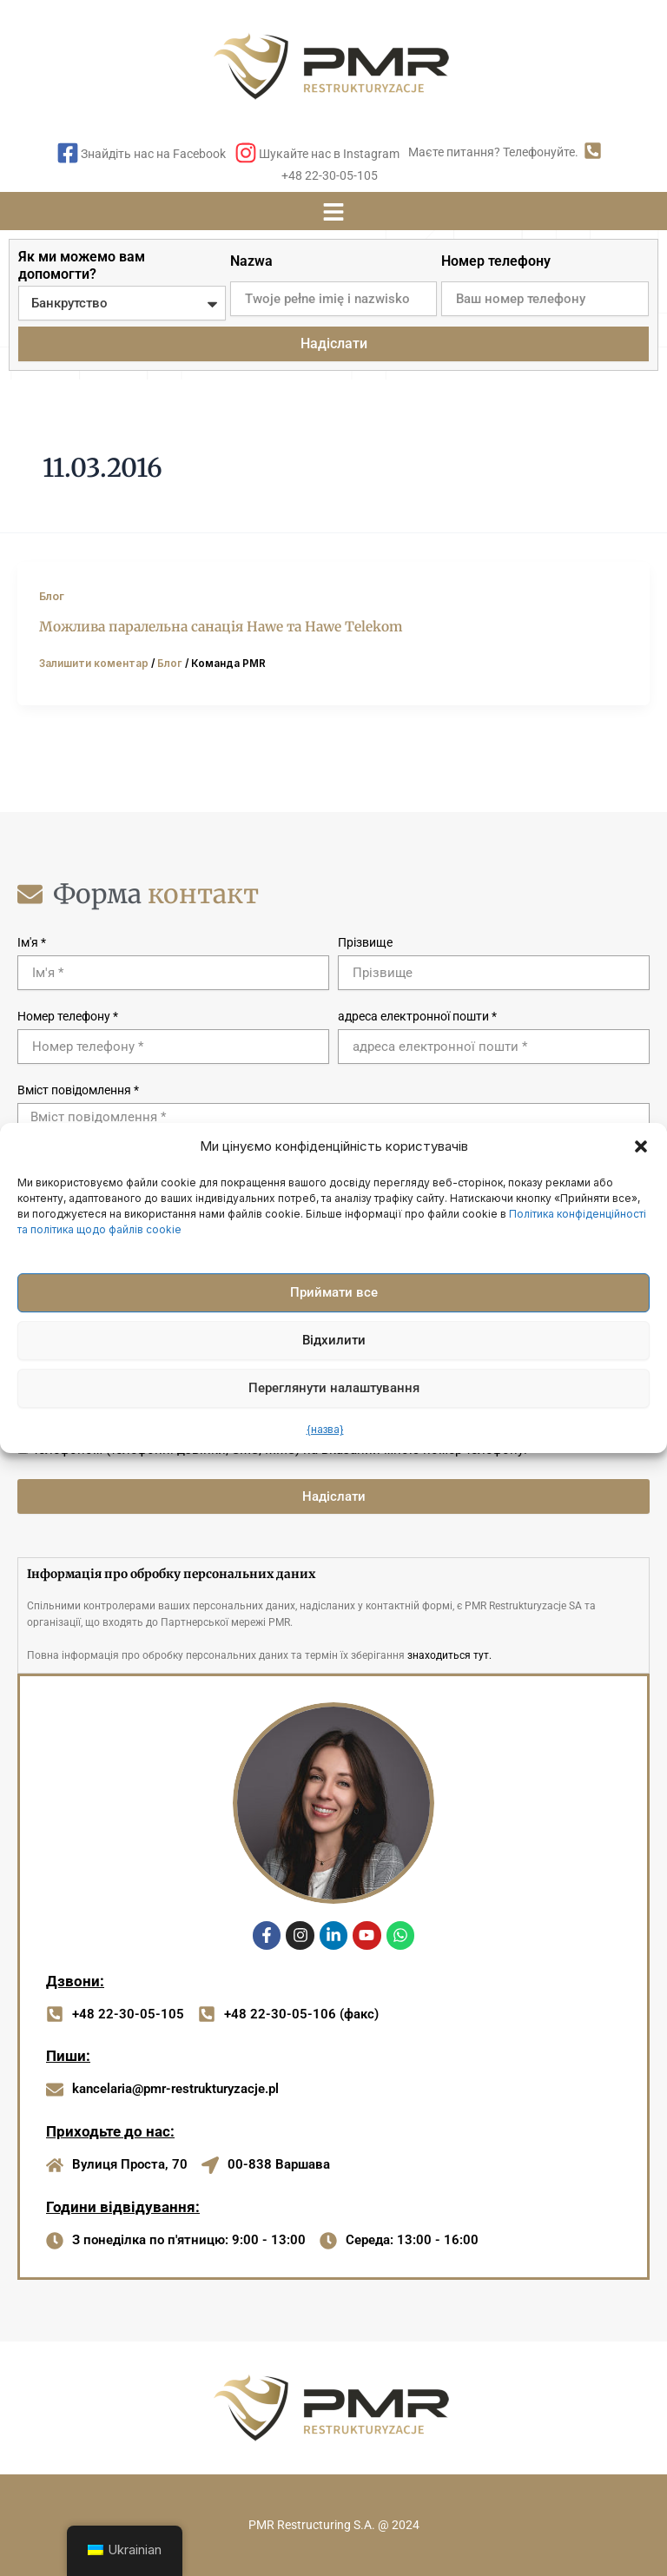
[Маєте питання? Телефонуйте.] (593, 152)
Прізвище (365, 942)
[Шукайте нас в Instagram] (245, 155)
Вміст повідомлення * (78, 1090)
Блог (51, 596)
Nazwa (251, 261)
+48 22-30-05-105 (329, 175)
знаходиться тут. (449, 1655)
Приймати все (334, 1292)
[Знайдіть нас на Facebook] (67, 155)
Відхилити (334, 1340)
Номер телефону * (67, 1016)
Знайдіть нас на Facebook (153, 154)
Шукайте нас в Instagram (329, 154)
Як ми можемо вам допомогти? (81, 265)
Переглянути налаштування (333, 1388)
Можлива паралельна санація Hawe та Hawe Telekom (220, 626)
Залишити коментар (94, 663)
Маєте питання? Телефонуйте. (493, 152)
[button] (641, 1146)
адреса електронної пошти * (417, 1016)
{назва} (325, 1429)
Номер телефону (496, 261)
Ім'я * (31, 942)
